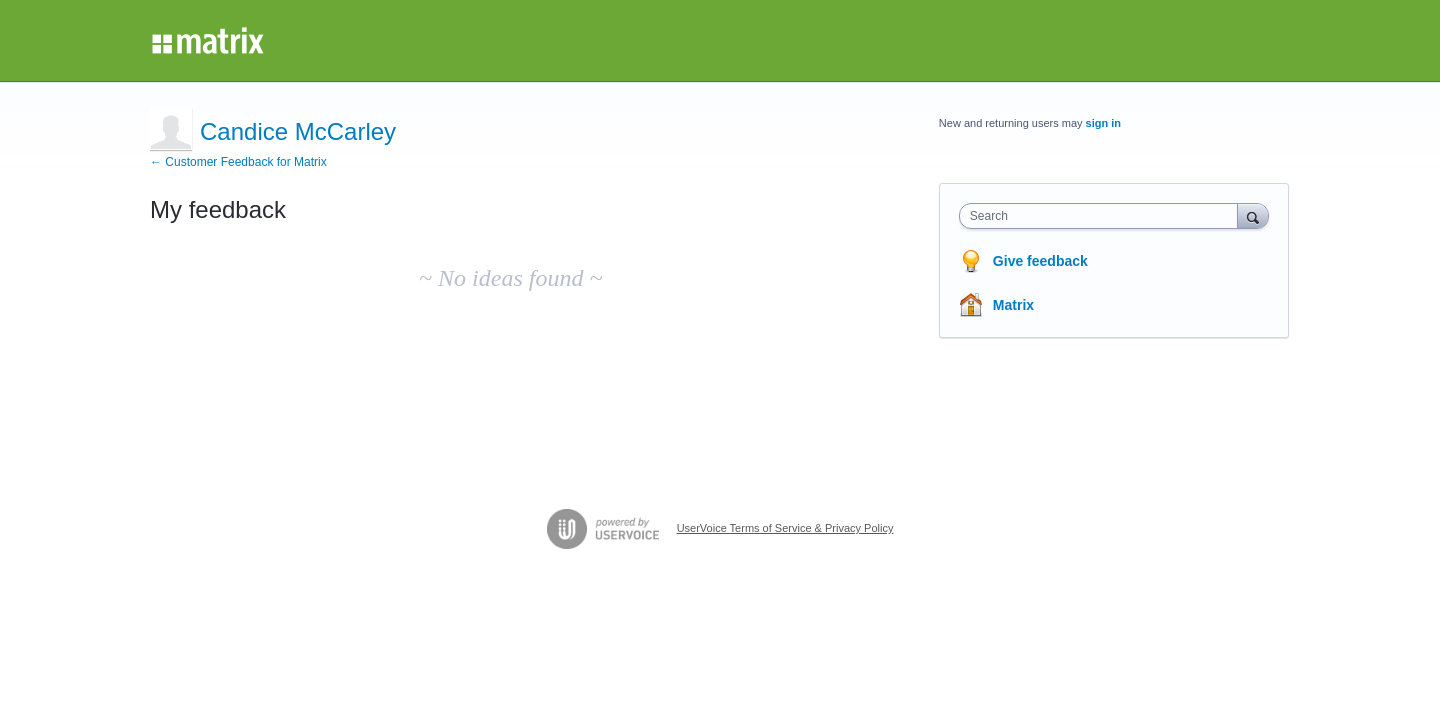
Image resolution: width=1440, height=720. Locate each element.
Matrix (1013, 305)
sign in (1103, 123)
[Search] (1253, 215)
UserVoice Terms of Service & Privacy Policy (785, 528)
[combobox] (1103, 216)
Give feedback (1040, 261)
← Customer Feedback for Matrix (238, 162)
